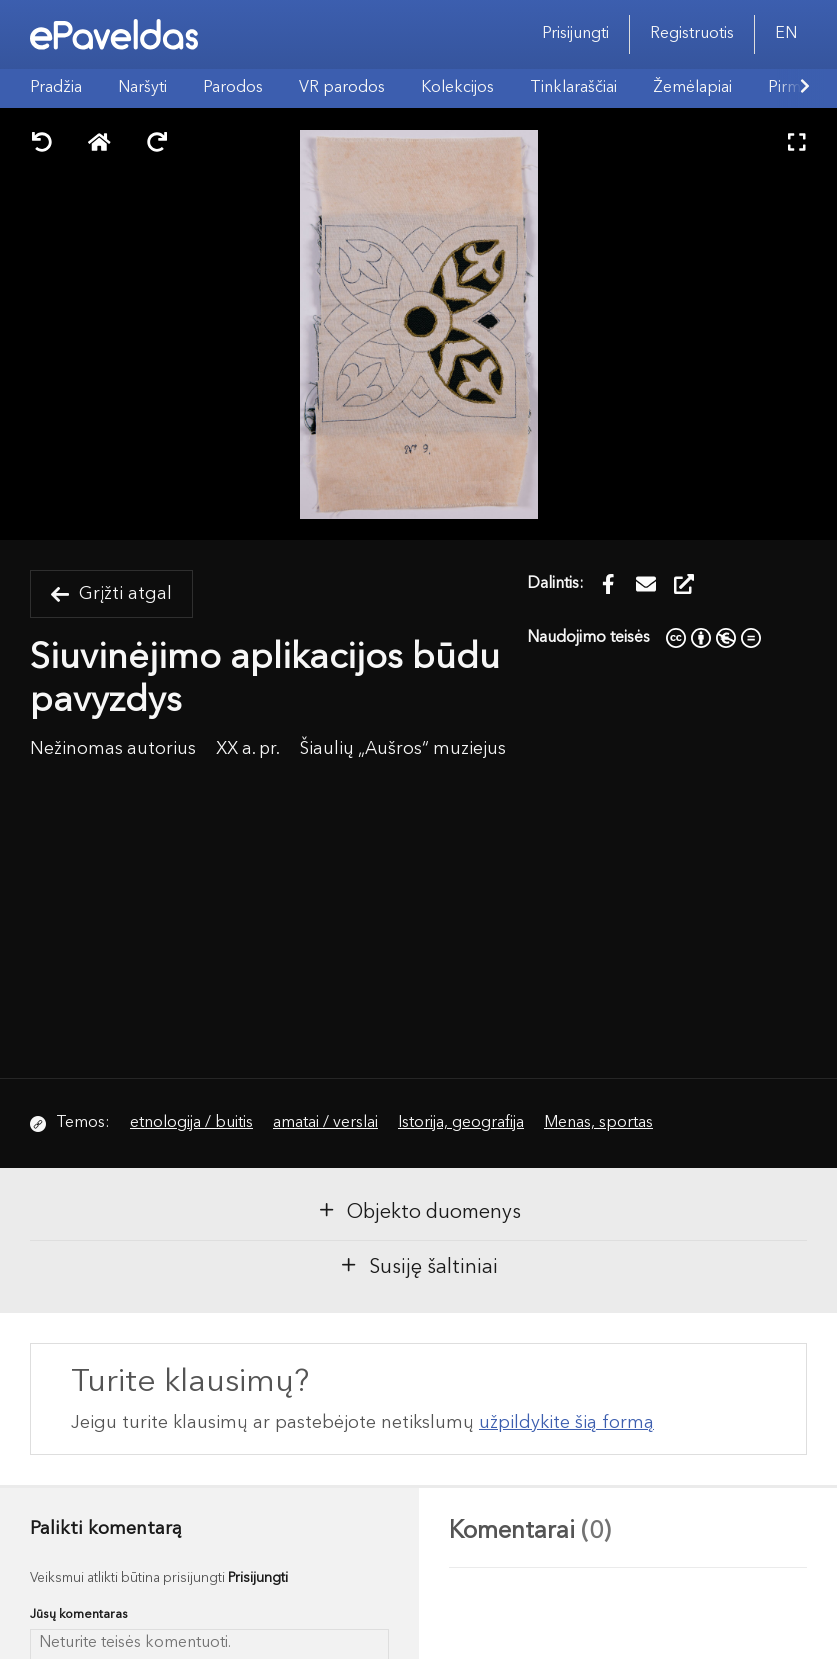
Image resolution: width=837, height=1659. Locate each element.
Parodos (233, 88)
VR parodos (342, 88)
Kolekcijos (457, 88)
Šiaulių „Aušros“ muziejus (403, 749)
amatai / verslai (325, 1123)
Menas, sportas (598, 1123)
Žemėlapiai (692, 88)
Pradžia (56, 88)
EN (786, 34)
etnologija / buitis (191, 1123)
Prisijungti (575, 34)
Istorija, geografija (461, 1123)
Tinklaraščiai (573, 88)
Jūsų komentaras (79, 1614)
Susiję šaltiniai (418, 1266)
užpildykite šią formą (566, 1423)
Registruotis (692, 34)
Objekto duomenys (419, 1211)
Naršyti (142, 88)
